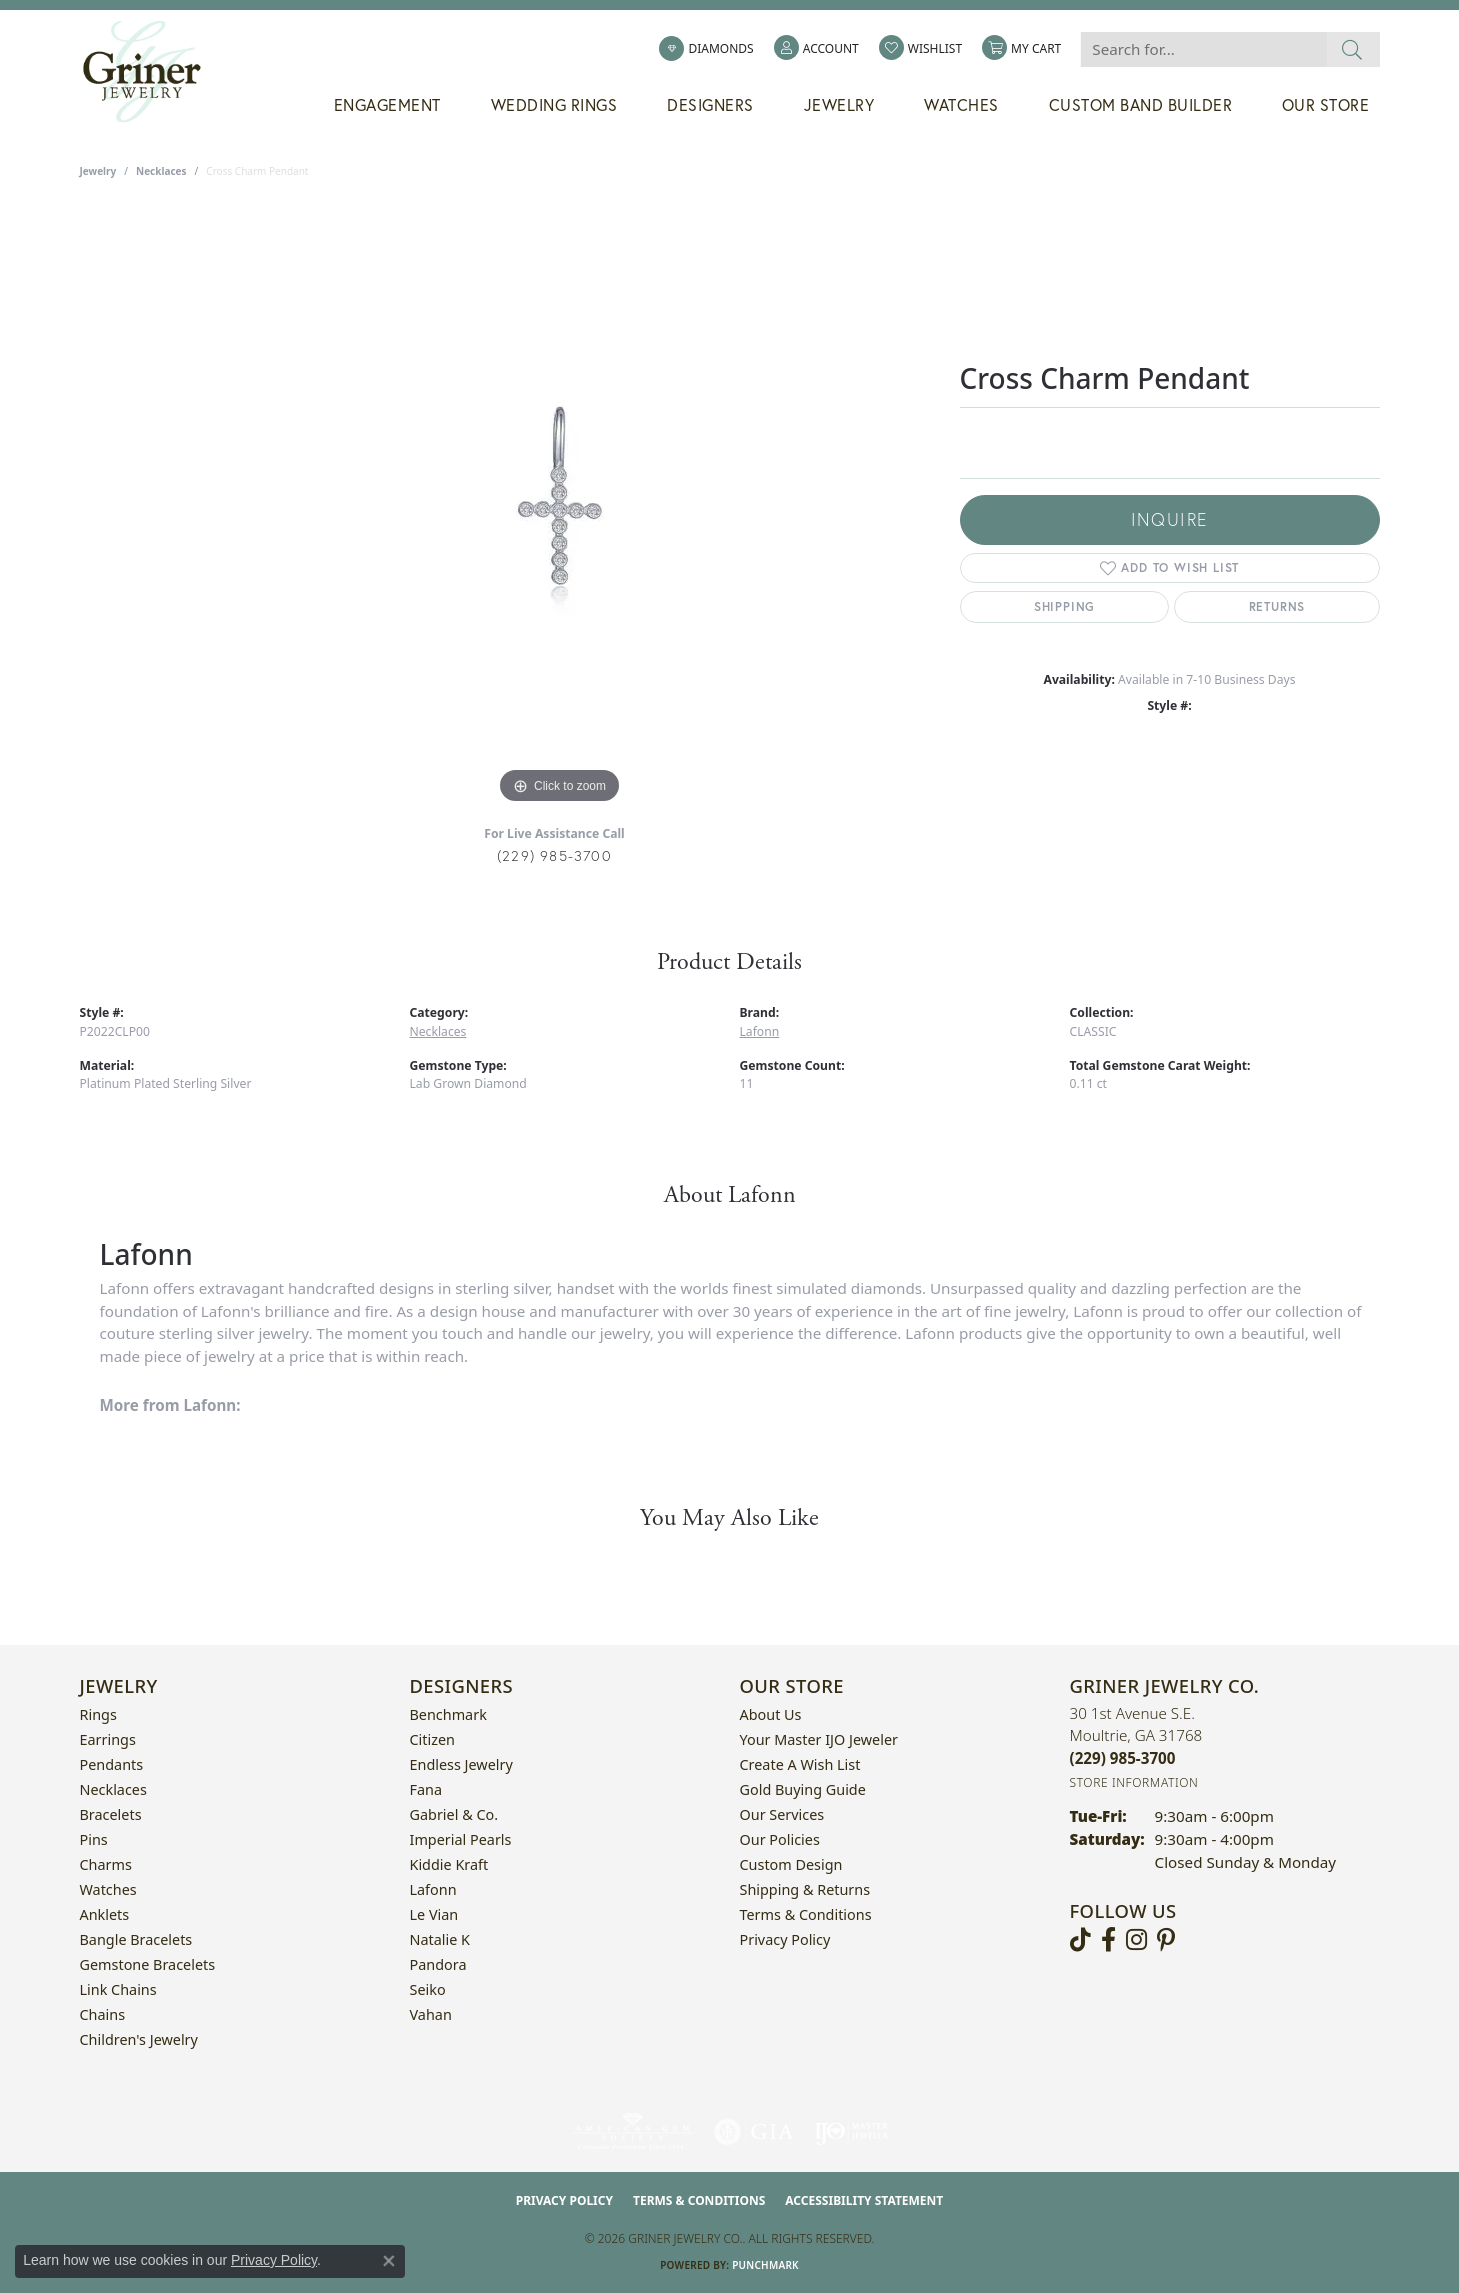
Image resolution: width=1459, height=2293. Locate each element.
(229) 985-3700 (554, 855)
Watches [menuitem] (108, 1889)
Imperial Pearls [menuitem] (461, 1839)
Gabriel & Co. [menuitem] (454, 1814)
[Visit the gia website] (754, 2132)
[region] (560, 509)
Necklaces (161, 171)
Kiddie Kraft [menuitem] (449, 1864)
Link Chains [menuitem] (118, 1989)
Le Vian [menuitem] (434, 1914)
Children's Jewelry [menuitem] (139, 2039)
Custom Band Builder (1141, 105)
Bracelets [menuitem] (111, 1814)
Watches (961, 105)
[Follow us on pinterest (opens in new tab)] (1166, 1940)
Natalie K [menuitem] (440, 1939)
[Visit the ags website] (632, 2132)
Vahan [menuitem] (431, 2014)
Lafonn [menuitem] (433, 1889)
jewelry (98, 171)
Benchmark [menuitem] (448, 1714)
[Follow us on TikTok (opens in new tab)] (1080, 1940)
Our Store (1326, 105)
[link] (706, 49)
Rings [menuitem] (98, 1714)
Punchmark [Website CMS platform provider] (765, 2265)
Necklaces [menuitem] (113, 1789)
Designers (710, 105)
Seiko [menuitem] (428, 1989)
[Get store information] (1134, 1782)
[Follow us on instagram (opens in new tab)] (1136, 1940)
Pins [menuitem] (94, 1839)
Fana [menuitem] (426, 1789)
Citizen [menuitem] (433, 1739)
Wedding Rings (554, 105)
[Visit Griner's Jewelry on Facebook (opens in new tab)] (1108, 1940)
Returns (1277, 606)
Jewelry (839, 105)
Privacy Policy (785, 1939)
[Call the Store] (1123, 1758)
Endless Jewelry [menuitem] (461, 1764)
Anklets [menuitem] (105, 1914)
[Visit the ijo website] (851, 2132)
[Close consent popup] (389, 2261)
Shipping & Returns (805, 1889)
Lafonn (760, 1031)
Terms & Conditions (806, 1914)
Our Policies (780, 1839)
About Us (771, 1714)
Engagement (387, 105)
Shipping (1064, 606)
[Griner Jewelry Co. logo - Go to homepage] (152, 72)
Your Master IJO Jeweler (819, 1739)
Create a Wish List (800, 1764)
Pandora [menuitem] (438, 1964)
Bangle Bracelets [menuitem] (136, 1939)
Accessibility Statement (864, 2200)
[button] (816, 49)
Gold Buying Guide (803, 1789)
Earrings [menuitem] (108, 1739)
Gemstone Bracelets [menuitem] (148, 1964)
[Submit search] (1352, 49)
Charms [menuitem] (106, 1864)
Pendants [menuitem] (112, 1764)
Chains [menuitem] (103, 2014)
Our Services (782, 1814)
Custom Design (791, 1864)
